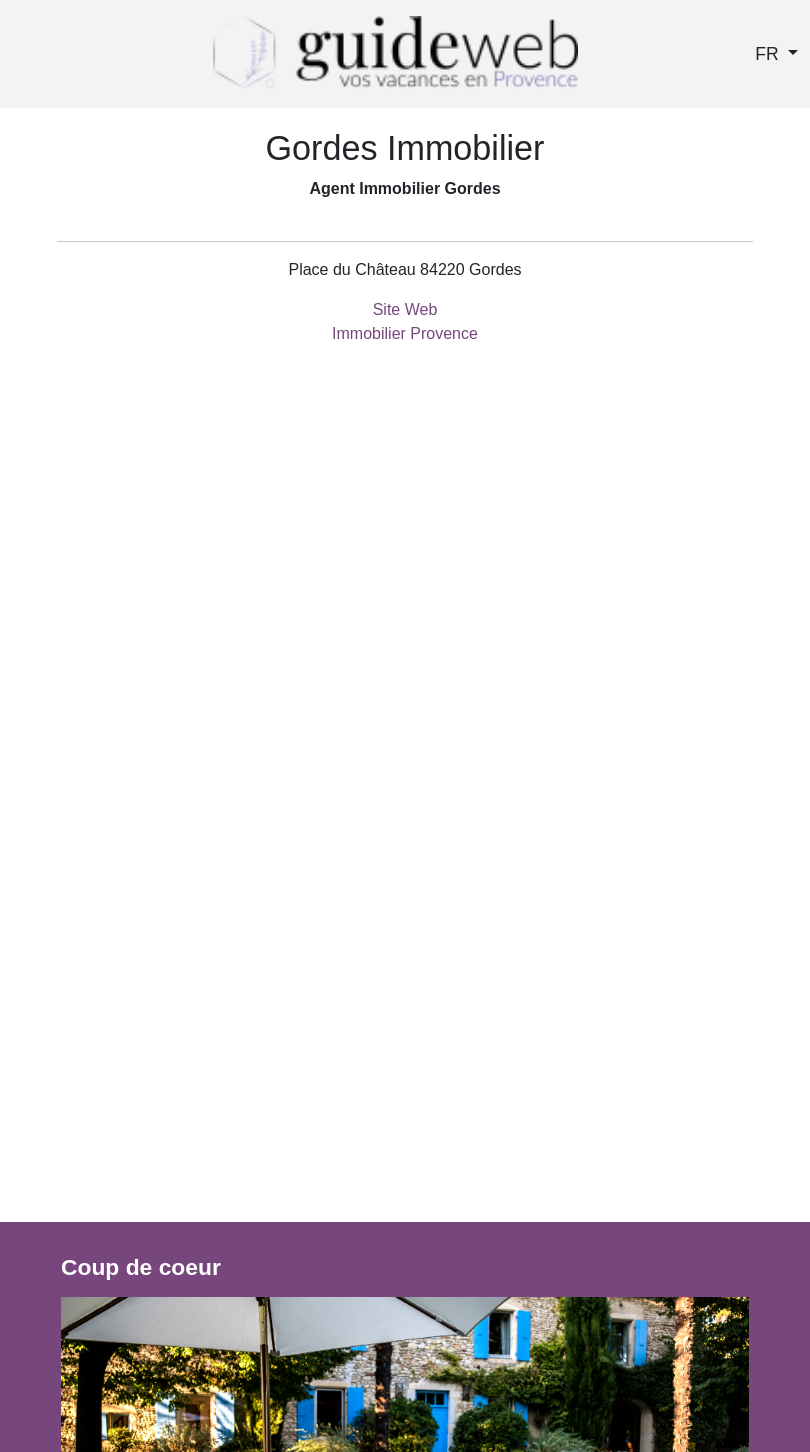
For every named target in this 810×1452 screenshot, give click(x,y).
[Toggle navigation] (24, 59)
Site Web (405, 309)
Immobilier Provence (405, 333)
